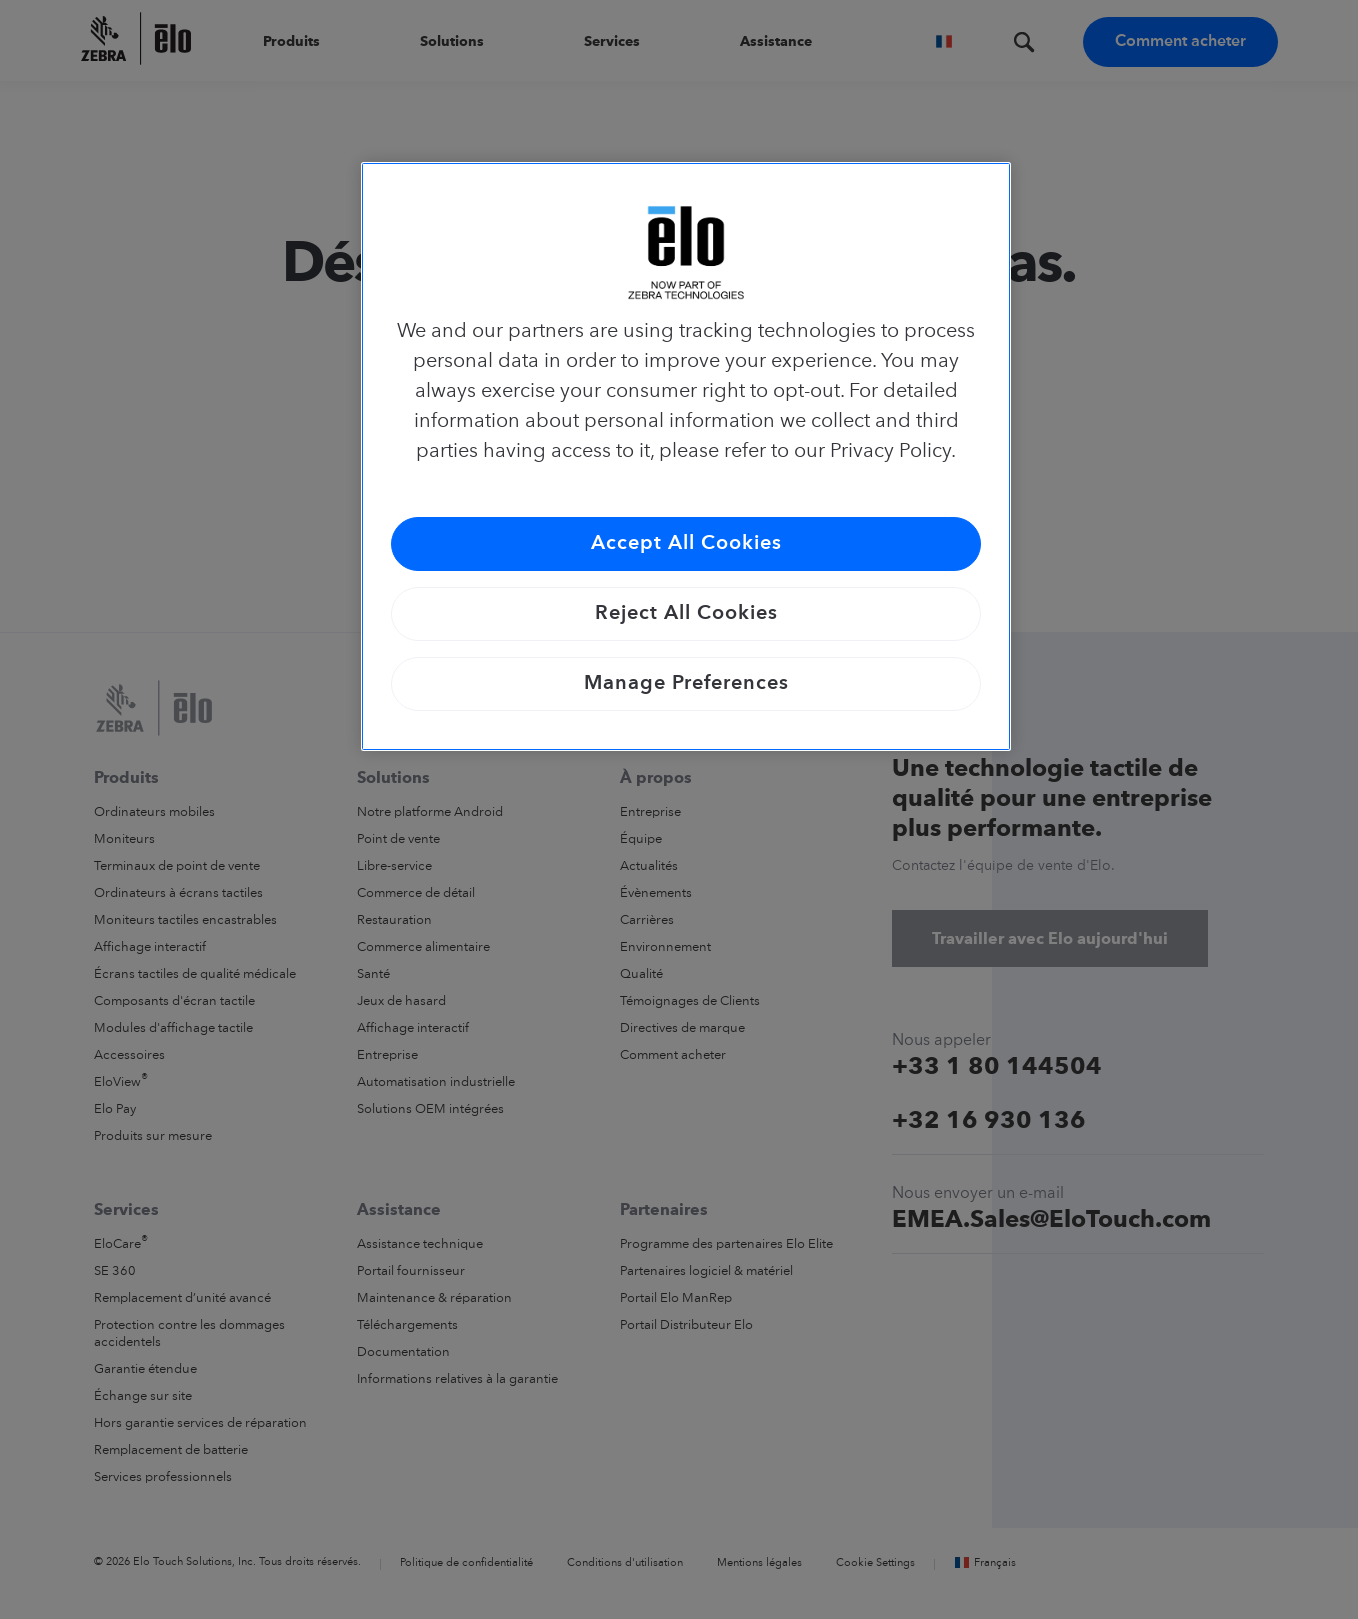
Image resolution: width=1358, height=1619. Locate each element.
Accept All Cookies (686, 544)
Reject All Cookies (686, 614)
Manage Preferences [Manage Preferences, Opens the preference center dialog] (686, 684)
